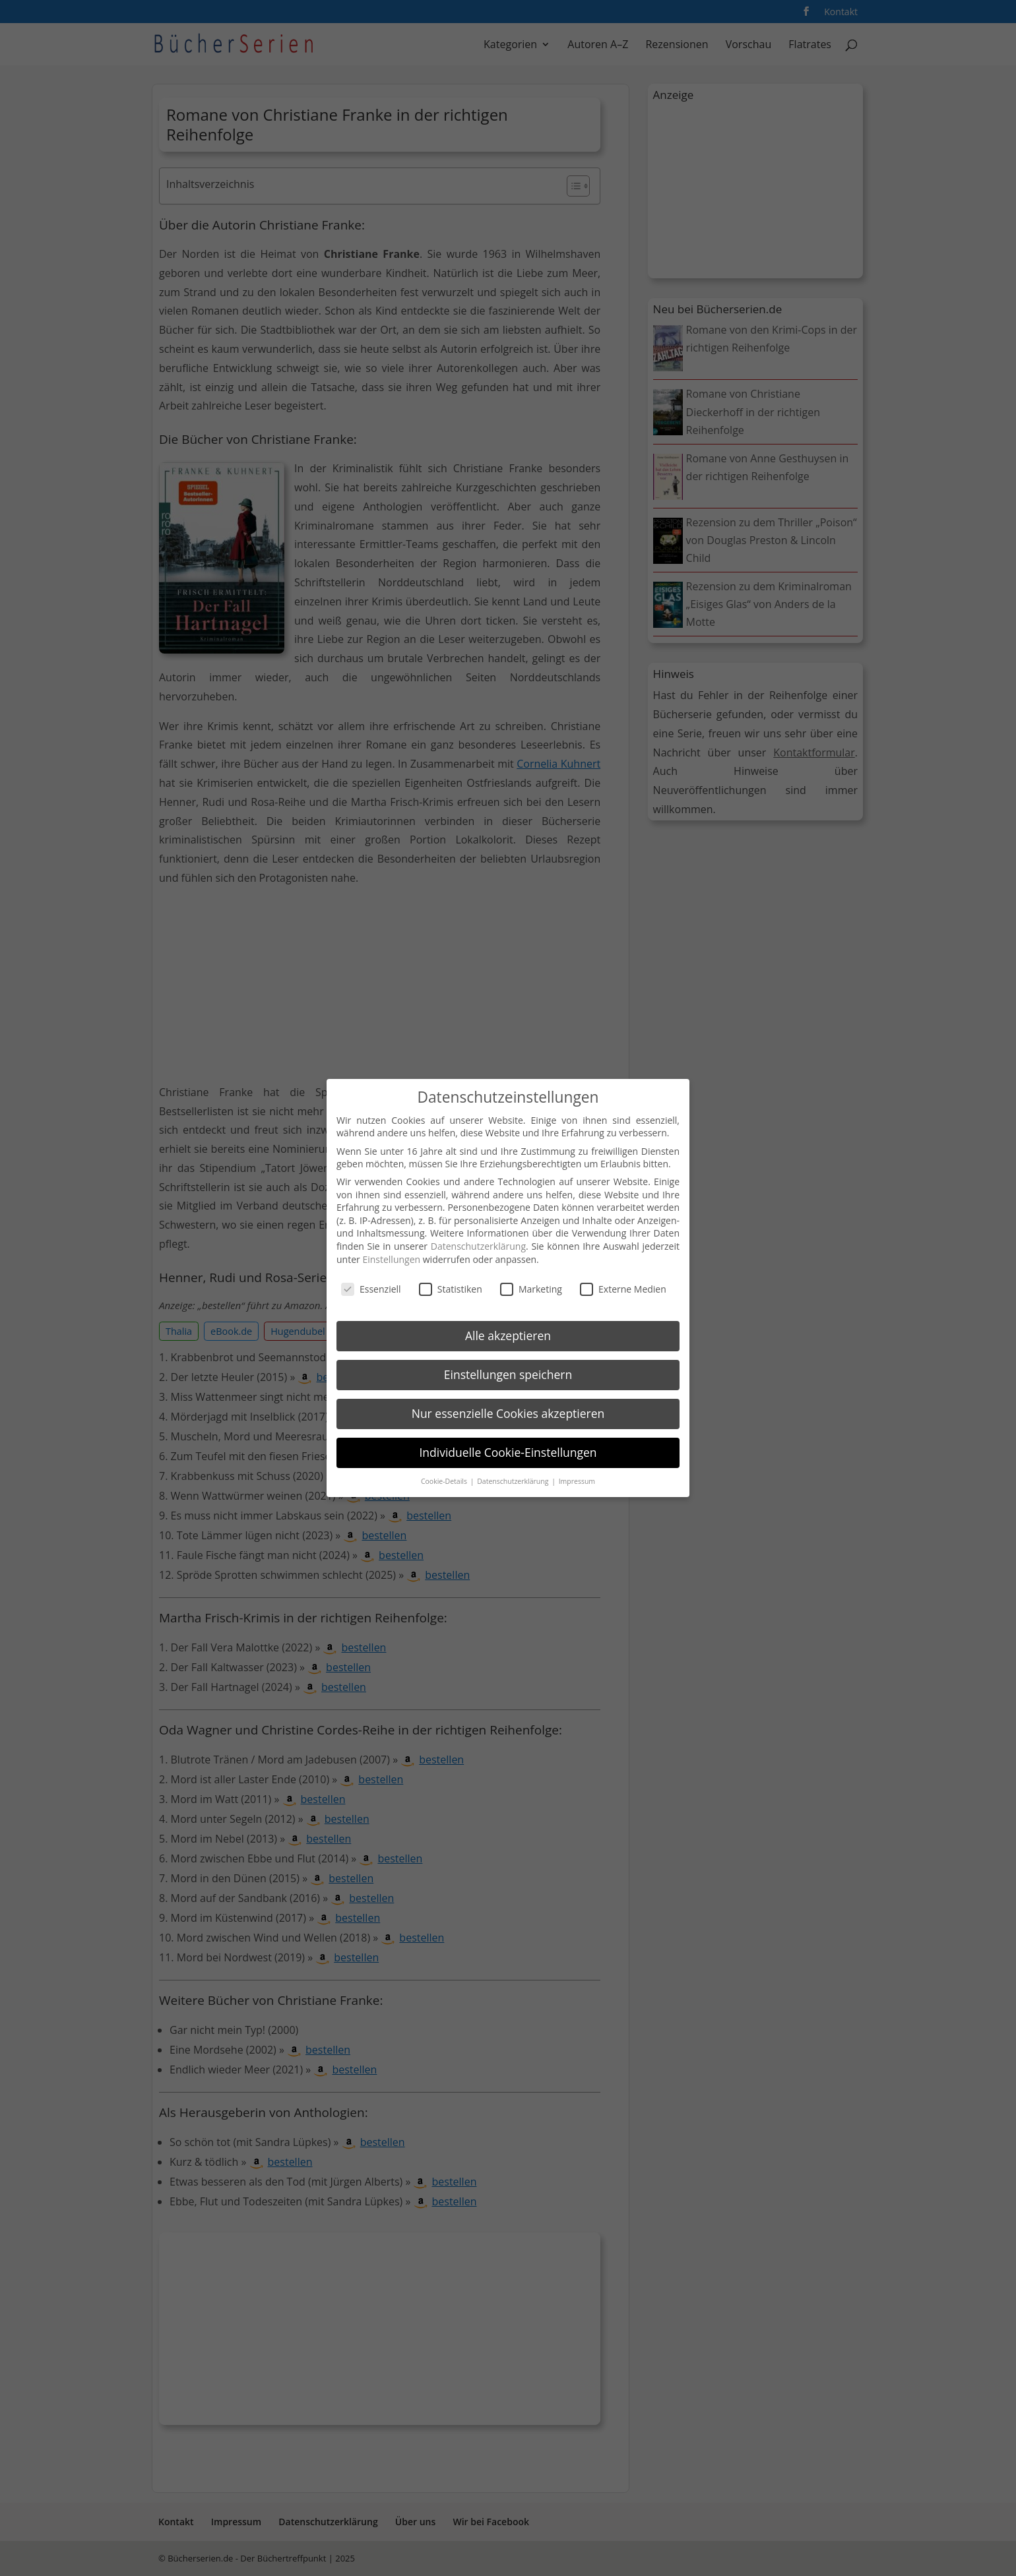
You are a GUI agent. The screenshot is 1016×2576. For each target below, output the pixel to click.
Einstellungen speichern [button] (508, 1374)
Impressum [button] (577, 1481)
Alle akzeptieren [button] (508, 1335)
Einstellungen (391, 1259)
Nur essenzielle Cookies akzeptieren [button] (508, 1413)
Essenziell (371, 1289)
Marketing (531, 1289)
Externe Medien (623, 1289)
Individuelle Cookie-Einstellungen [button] (507, 1452)
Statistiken (450, 1289)
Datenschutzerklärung (478, 1246)
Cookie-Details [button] (445, 1481)
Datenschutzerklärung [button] (513, 1481)
